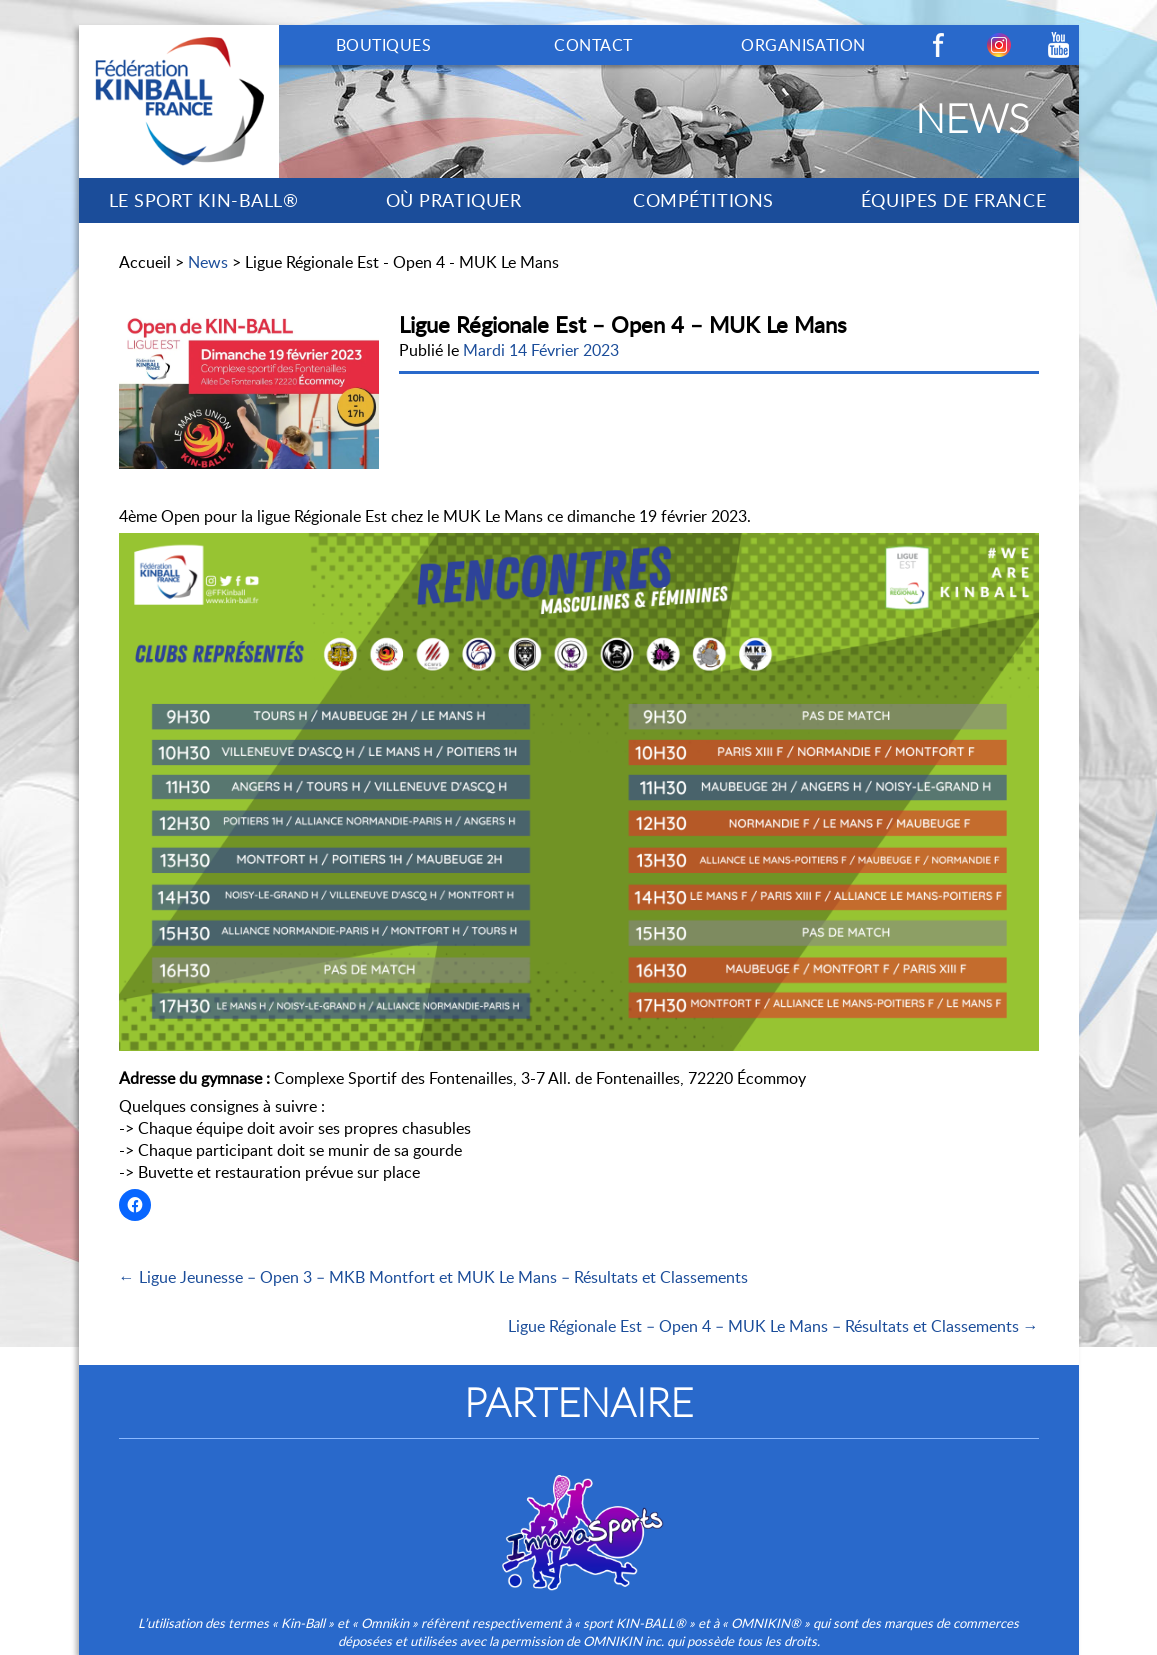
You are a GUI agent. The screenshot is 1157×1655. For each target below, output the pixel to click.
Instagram (999, 45)
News (208, 262)
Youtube (1059, 45)
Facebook (939, 45)
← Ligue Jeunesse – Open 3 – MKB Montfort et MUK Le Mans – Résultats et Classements (433, 1277)
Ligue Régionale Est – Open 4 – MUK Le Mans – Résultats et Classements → (773, 1326)
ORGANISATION (803, 45)
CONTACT (593, 45)
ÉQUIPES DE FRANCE (953, 200)
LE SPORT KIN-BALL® (204, 200)
